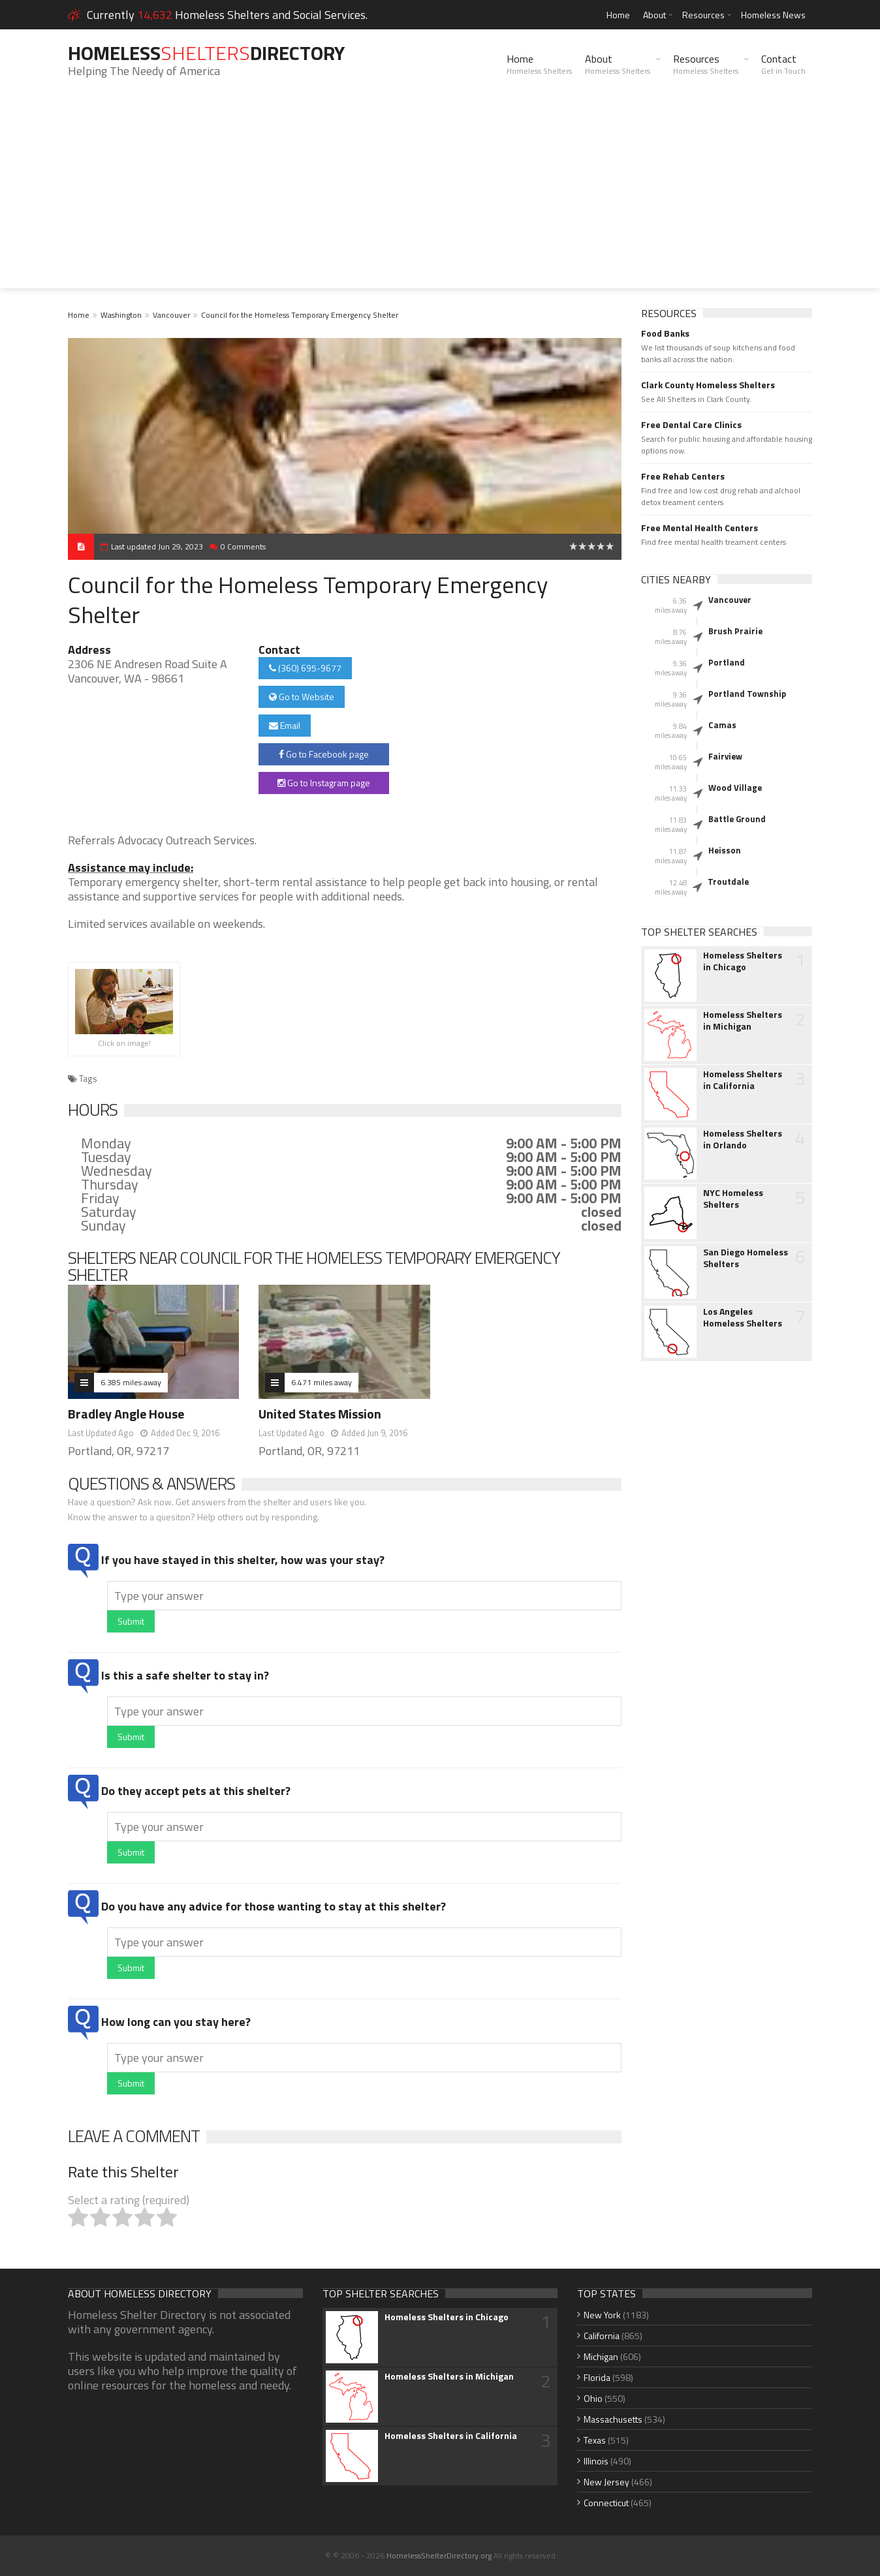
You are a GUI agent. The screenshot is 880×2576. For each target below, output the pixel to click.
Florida (597, 2377)
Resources (703, 15)
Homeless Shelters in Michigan (742, 1020)
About (654, 15)
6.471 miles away (321, 1382)
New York (602, 2315)
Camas (722, 725)
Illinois (596, 2461)
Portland (726, 662)
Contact (783, 64)
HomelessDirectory (206, 53)
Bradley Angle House (126, 1413)
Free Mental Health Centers (699, 528)
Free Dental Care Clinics (691, 425)
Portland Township (747, 693)
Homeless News (773, 15)
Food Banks (665, 333)
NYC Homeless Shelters (733, 1198)
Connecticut (606, 2502)
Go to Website (301, 696)
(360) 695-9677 (305, 668)
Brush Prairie (735, 631)
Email (284, 725)
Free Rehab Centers (683, 476)
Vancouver (171, 315)
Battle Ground (737, 819)
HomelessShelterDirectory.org (439, 2555)
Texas (595, 2440)
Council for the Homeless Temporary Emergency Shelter (299, 315)
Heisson (724, 850)
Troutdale (728, 881)
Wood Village (735, 787)
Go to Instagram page (323, 783)
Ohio (593, 2398)
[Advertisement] (440, 197)
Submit (131, 1621)
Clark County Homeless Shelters (708, 385)
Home (618, 15)
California (602, 2335)
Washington (121, 315)
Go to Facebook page (324, 754)
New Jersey (606, 2482)
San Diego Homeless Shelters (745, 1258)
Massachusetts (613, 2419)
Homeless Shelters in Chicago (742, 961)
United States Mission (320, 1413)
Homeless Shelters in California (742, 1080)
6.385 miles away (131, 1382)
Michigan (601, 2356)
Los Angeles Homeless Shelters (742, 1317)
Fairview (725, 756)
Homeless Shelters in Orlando (742, 1139)
